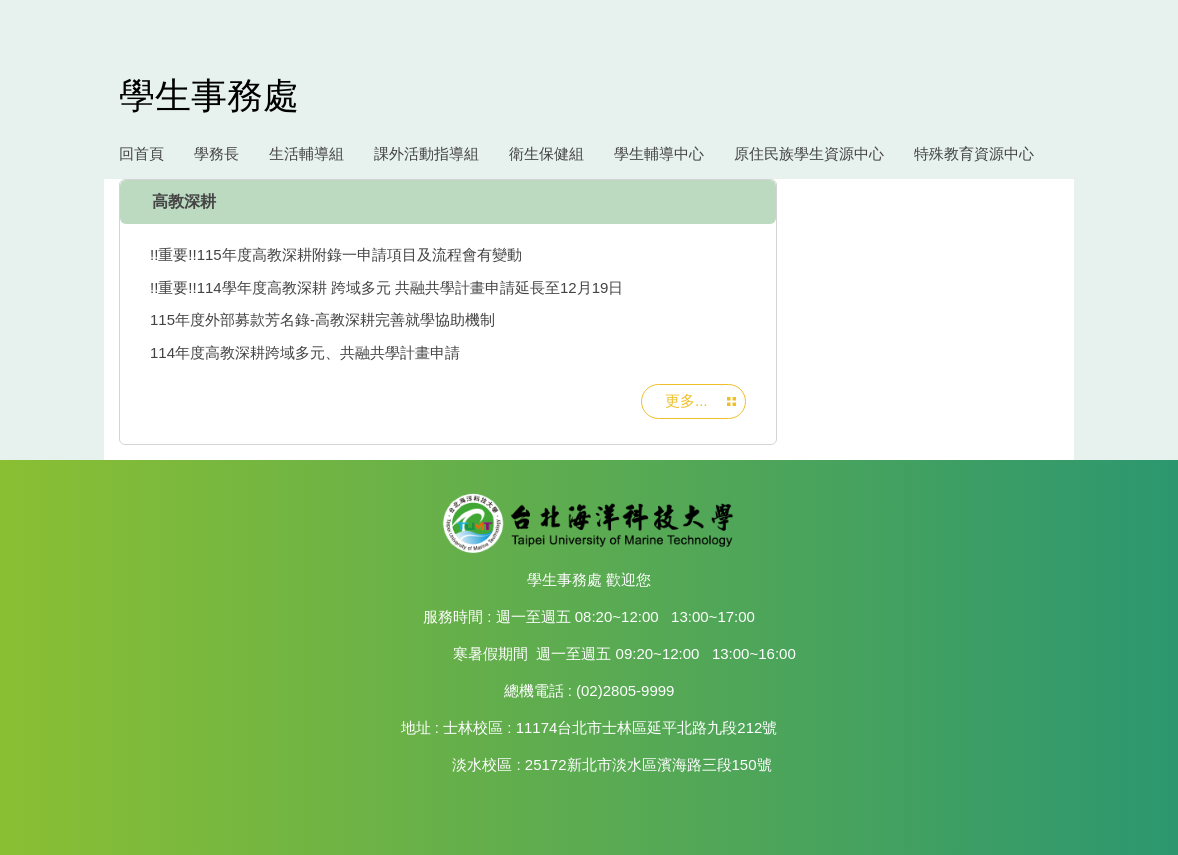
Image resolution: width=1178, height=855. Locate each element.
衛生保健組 (546, 153)
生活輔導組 (306, 153)
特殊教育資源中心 (974, 153)
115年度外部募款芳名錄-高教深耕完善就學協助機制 (322, 319)
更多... (686, 400)
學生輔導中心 (659, 153)
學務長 (216, 153)
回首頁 (141, 153)
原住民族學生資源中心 (809, 153)
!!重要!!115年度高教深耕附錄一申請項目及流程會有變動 (336, 254)
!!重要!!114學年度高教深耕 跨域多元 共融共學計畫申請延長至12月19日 (386, 287)
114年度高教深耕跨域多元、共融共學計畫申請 (305, 352)
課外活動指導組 (426, 153)
